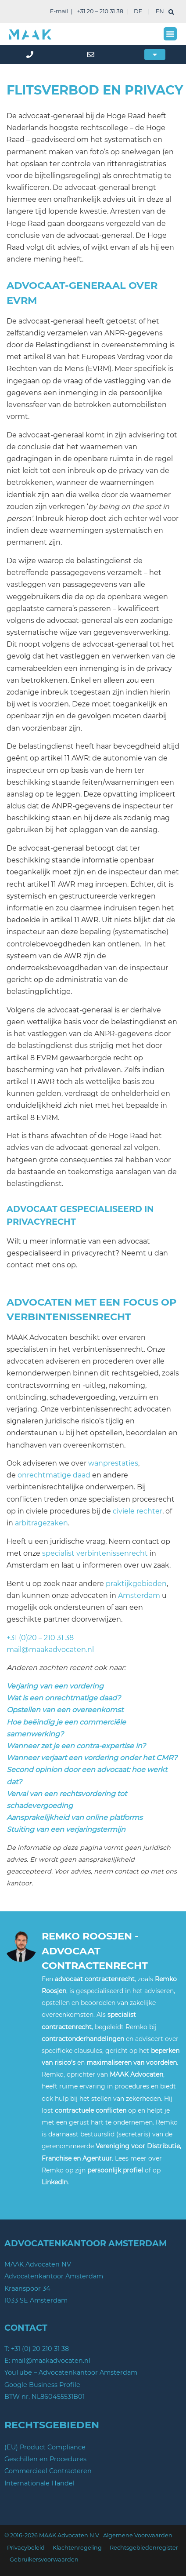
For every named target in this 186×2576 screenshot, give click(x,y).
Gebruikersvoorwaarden (44, 2559)
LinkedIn (55, 2182)
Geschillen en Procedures (45, 2459)
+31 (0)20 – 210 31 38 (40, 1638)
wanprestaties (113, 1463)
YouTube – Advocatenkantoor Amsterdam (70, 2372)
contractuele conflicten (90, 2110)
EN (160, 11)
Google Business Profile (42, 2385)
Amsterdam (139, 1595)
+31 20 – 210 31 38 (100, 11)
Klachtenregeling (77, 2547)
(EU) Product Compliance (45, 2447)
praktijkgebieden (136, 1583)
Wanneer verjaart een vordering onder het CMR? (92, 1758)
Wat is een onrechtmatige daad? (64, 1698)
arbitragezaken (41, 1523)
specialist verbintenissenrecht (95, 1553)
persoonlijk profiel (115, 2170)
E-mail (59, 11)
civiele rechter (137, 1511)
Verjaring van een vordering (55, 1686)
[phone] (30, 54)
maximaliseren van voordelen (131, 2063)
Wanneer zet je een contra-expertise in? (76, 1746)
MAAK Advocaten (136, 2074)
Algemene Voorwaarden (137, 2535)
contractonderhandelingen (83, 2039)
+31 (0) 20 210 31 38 (40, 2349)
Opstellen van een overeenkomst (65, 1710)
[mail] (92, 54)
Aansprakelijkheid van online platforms (75, 1817)
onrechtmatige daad (54, 1475)
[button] (170, 33)
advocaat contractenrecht (95, 1979)
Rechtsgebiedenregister (144, 2547)
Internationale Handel (39, 2483)
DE (138, 11)
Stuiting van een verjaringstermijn (66, 1829)
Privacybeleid (26, 2547)
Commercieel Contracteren (48, 2471)
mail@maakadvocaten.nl (50, 1649)
